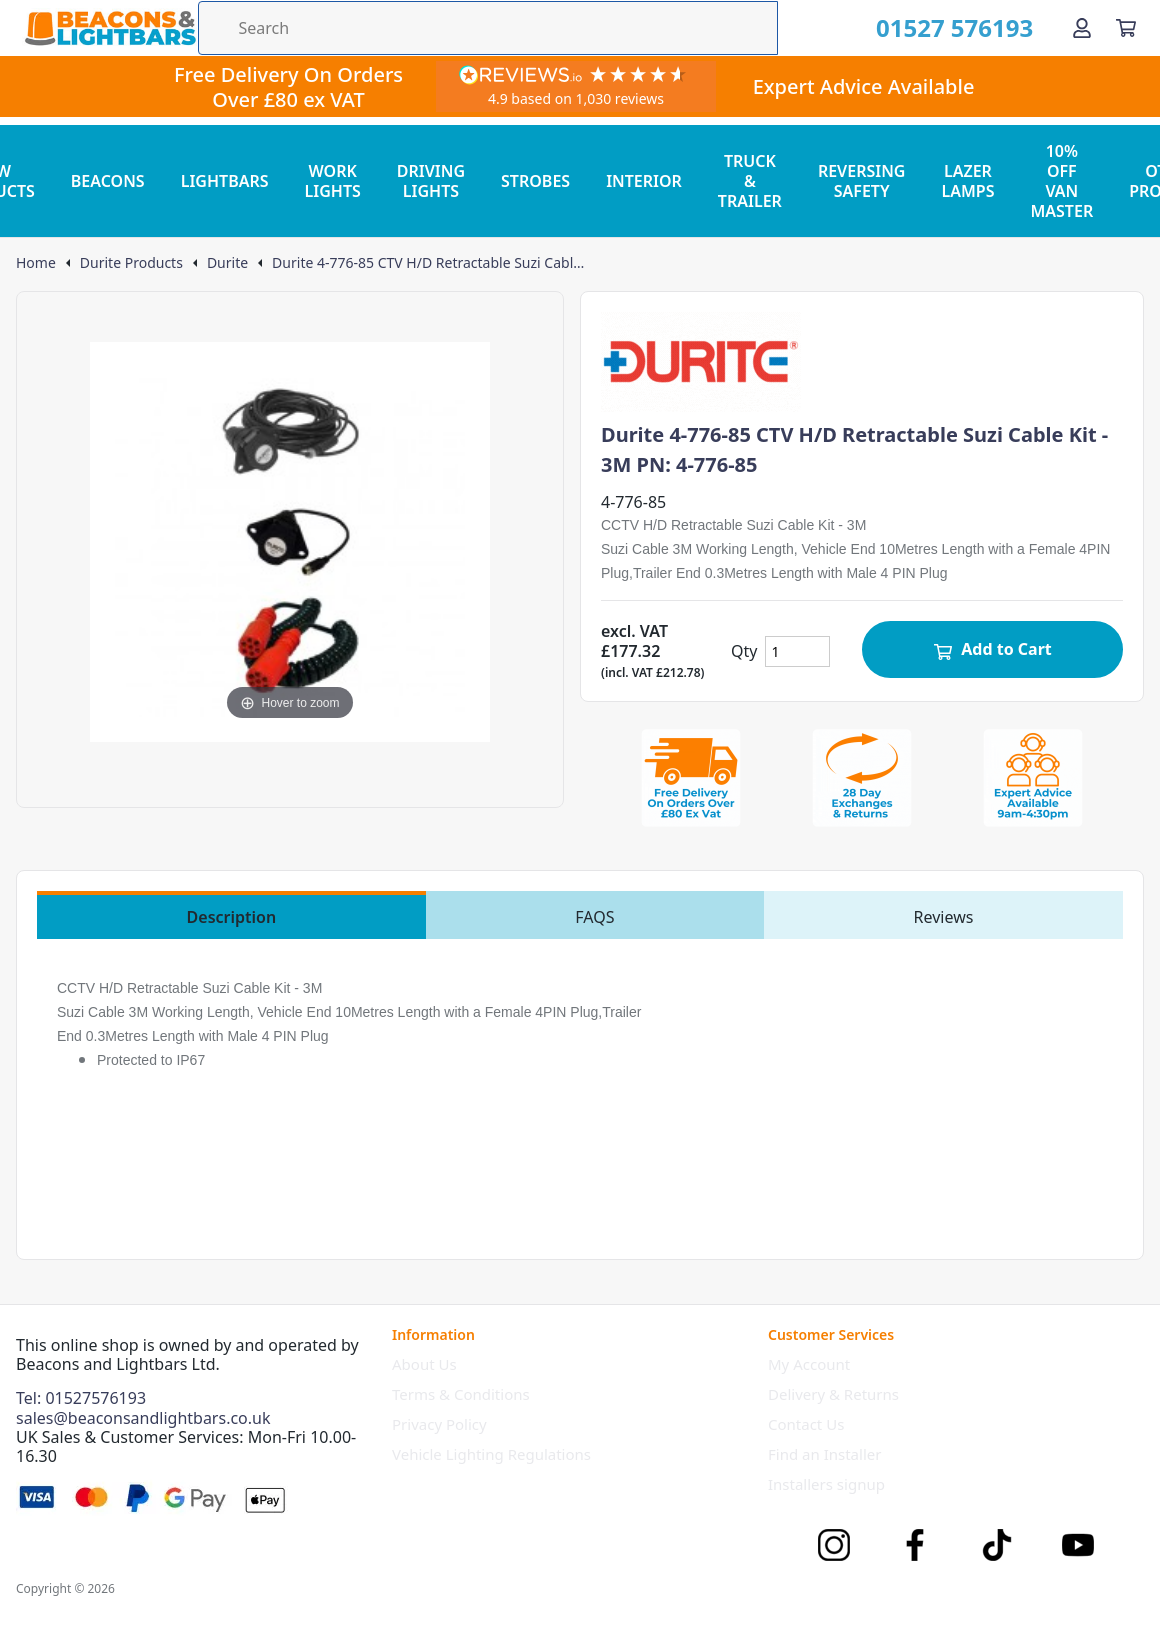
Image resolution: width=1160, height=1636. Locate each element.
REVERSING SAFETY (862, 181)
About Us (424, 1364)
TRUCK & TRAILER (750, 181)
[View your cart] (1126, 28)
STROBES (535, 181)
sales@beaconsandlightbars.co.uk (143, 1418)
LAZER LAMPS (967, 181)
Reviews (944, 917)
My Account (809, 1364)
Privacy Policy (439, 1424)
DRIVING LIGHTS (431, 181)
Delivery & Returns (833, 1394)
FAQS (594, 917)
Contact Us (806, 1424)
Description (232, 917)
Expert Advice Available (864, 86)
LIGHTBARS (225, 181)
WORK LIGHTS (333, 181)
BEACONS (108, 181)
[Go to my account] (1082, 28)
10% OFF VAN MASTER (1061, 181)
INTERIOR (644, 181)
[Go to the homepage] (110, 28)
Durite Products (131, 263)
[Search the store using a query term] (488, 28)
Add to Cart (992, 649)
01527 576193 (954, 28)
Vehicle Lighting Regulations (491, 1454)
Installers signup (826, 1484)
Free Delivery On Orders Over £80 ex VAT (288, 87)
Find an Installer (824, 1454)
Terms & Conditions (461, 1394)
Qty (744, 651)
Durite (227, 263)
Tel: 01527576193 (81, 1398)
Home (36, 263)
